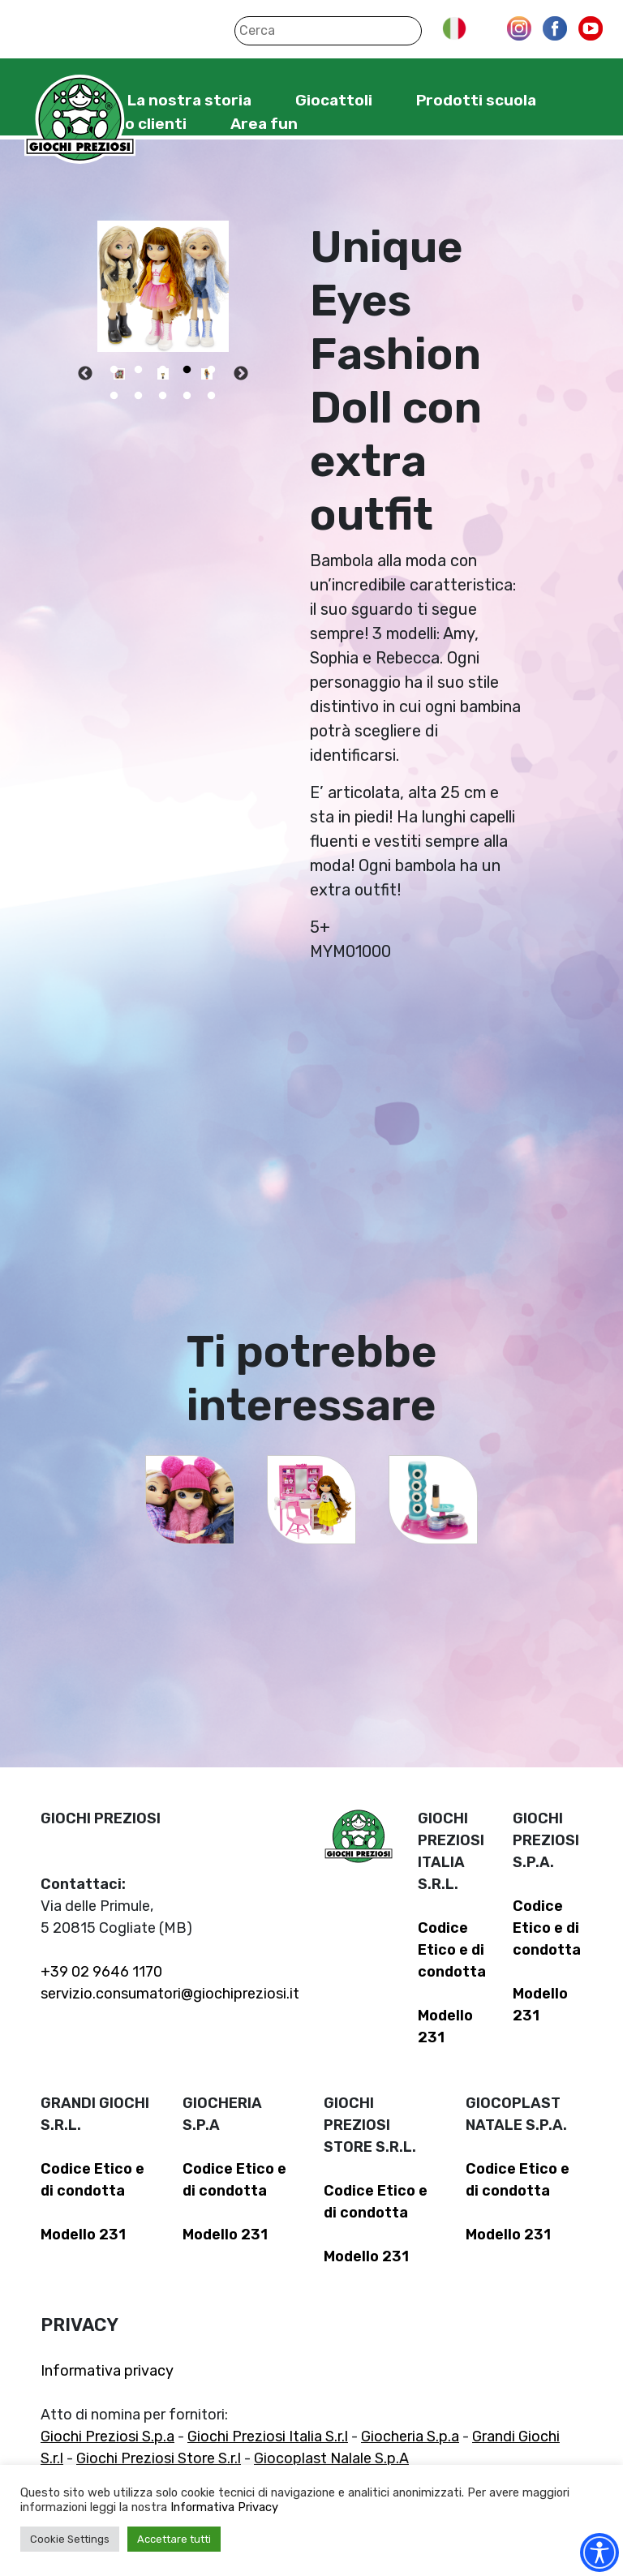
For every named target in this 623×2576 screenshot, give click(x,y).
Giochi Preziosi (79, 120)
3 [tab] (163, 370)
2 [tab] (139, 370)
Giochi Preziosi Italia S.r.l (267, 2436)
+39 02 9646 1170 (101, 1972)
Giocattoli (333, 100)
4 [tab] (187, 370)
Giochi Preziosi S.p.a (107, 2436)
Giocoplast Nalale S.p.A (331, 2458)
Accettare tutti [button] (174, 2539)
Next (241, 374)
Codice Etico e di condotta (452, 1950)
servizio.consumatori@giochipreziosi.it (170, 1994)
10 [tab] (212, 396)
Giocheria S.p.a (410, 2436)
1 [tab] (114, 370)
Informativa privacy (107, 2371)
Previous (85, 374)
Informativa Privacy (224, 2507)
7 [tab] (139, 396)
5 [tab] (212, 370)
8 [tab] (163, 396)
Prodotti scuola (476, 100)
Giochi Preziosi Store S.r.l (158, 2458)
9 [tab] (187, 396)
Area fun (264, 123)
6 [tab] (114, 396)
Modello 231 (83, 2234)
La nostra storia (189, 100)
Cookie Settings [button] (70, 2539)
